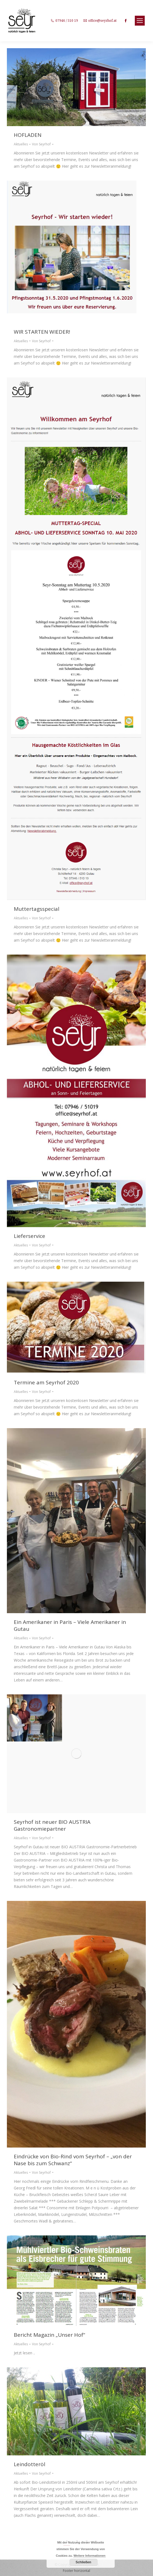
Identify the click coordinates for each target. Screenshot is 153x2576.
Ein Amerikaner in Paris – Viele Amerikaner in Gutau (70, 1625)
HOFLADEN (27, 135)
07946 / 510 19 (66, 20)
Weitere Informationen (90, 2555)
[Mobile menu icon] (140, 21)
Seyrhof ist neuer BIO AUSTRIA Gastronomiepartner (52, 1825)
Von (41, 144)
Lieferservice (29, 1236)
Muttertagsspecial (36, 909)
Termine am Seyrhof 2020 (46, 1382)
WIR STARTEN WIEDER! (42, 331)
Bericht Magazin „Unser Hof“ (49, 2335)
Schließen (83, 2562)
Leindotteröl (29, 2464)
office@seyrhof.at (102, 20)
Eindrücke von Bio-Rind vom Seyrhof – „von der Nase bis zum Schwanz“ (73, 2160)
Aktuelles (21, 144)
